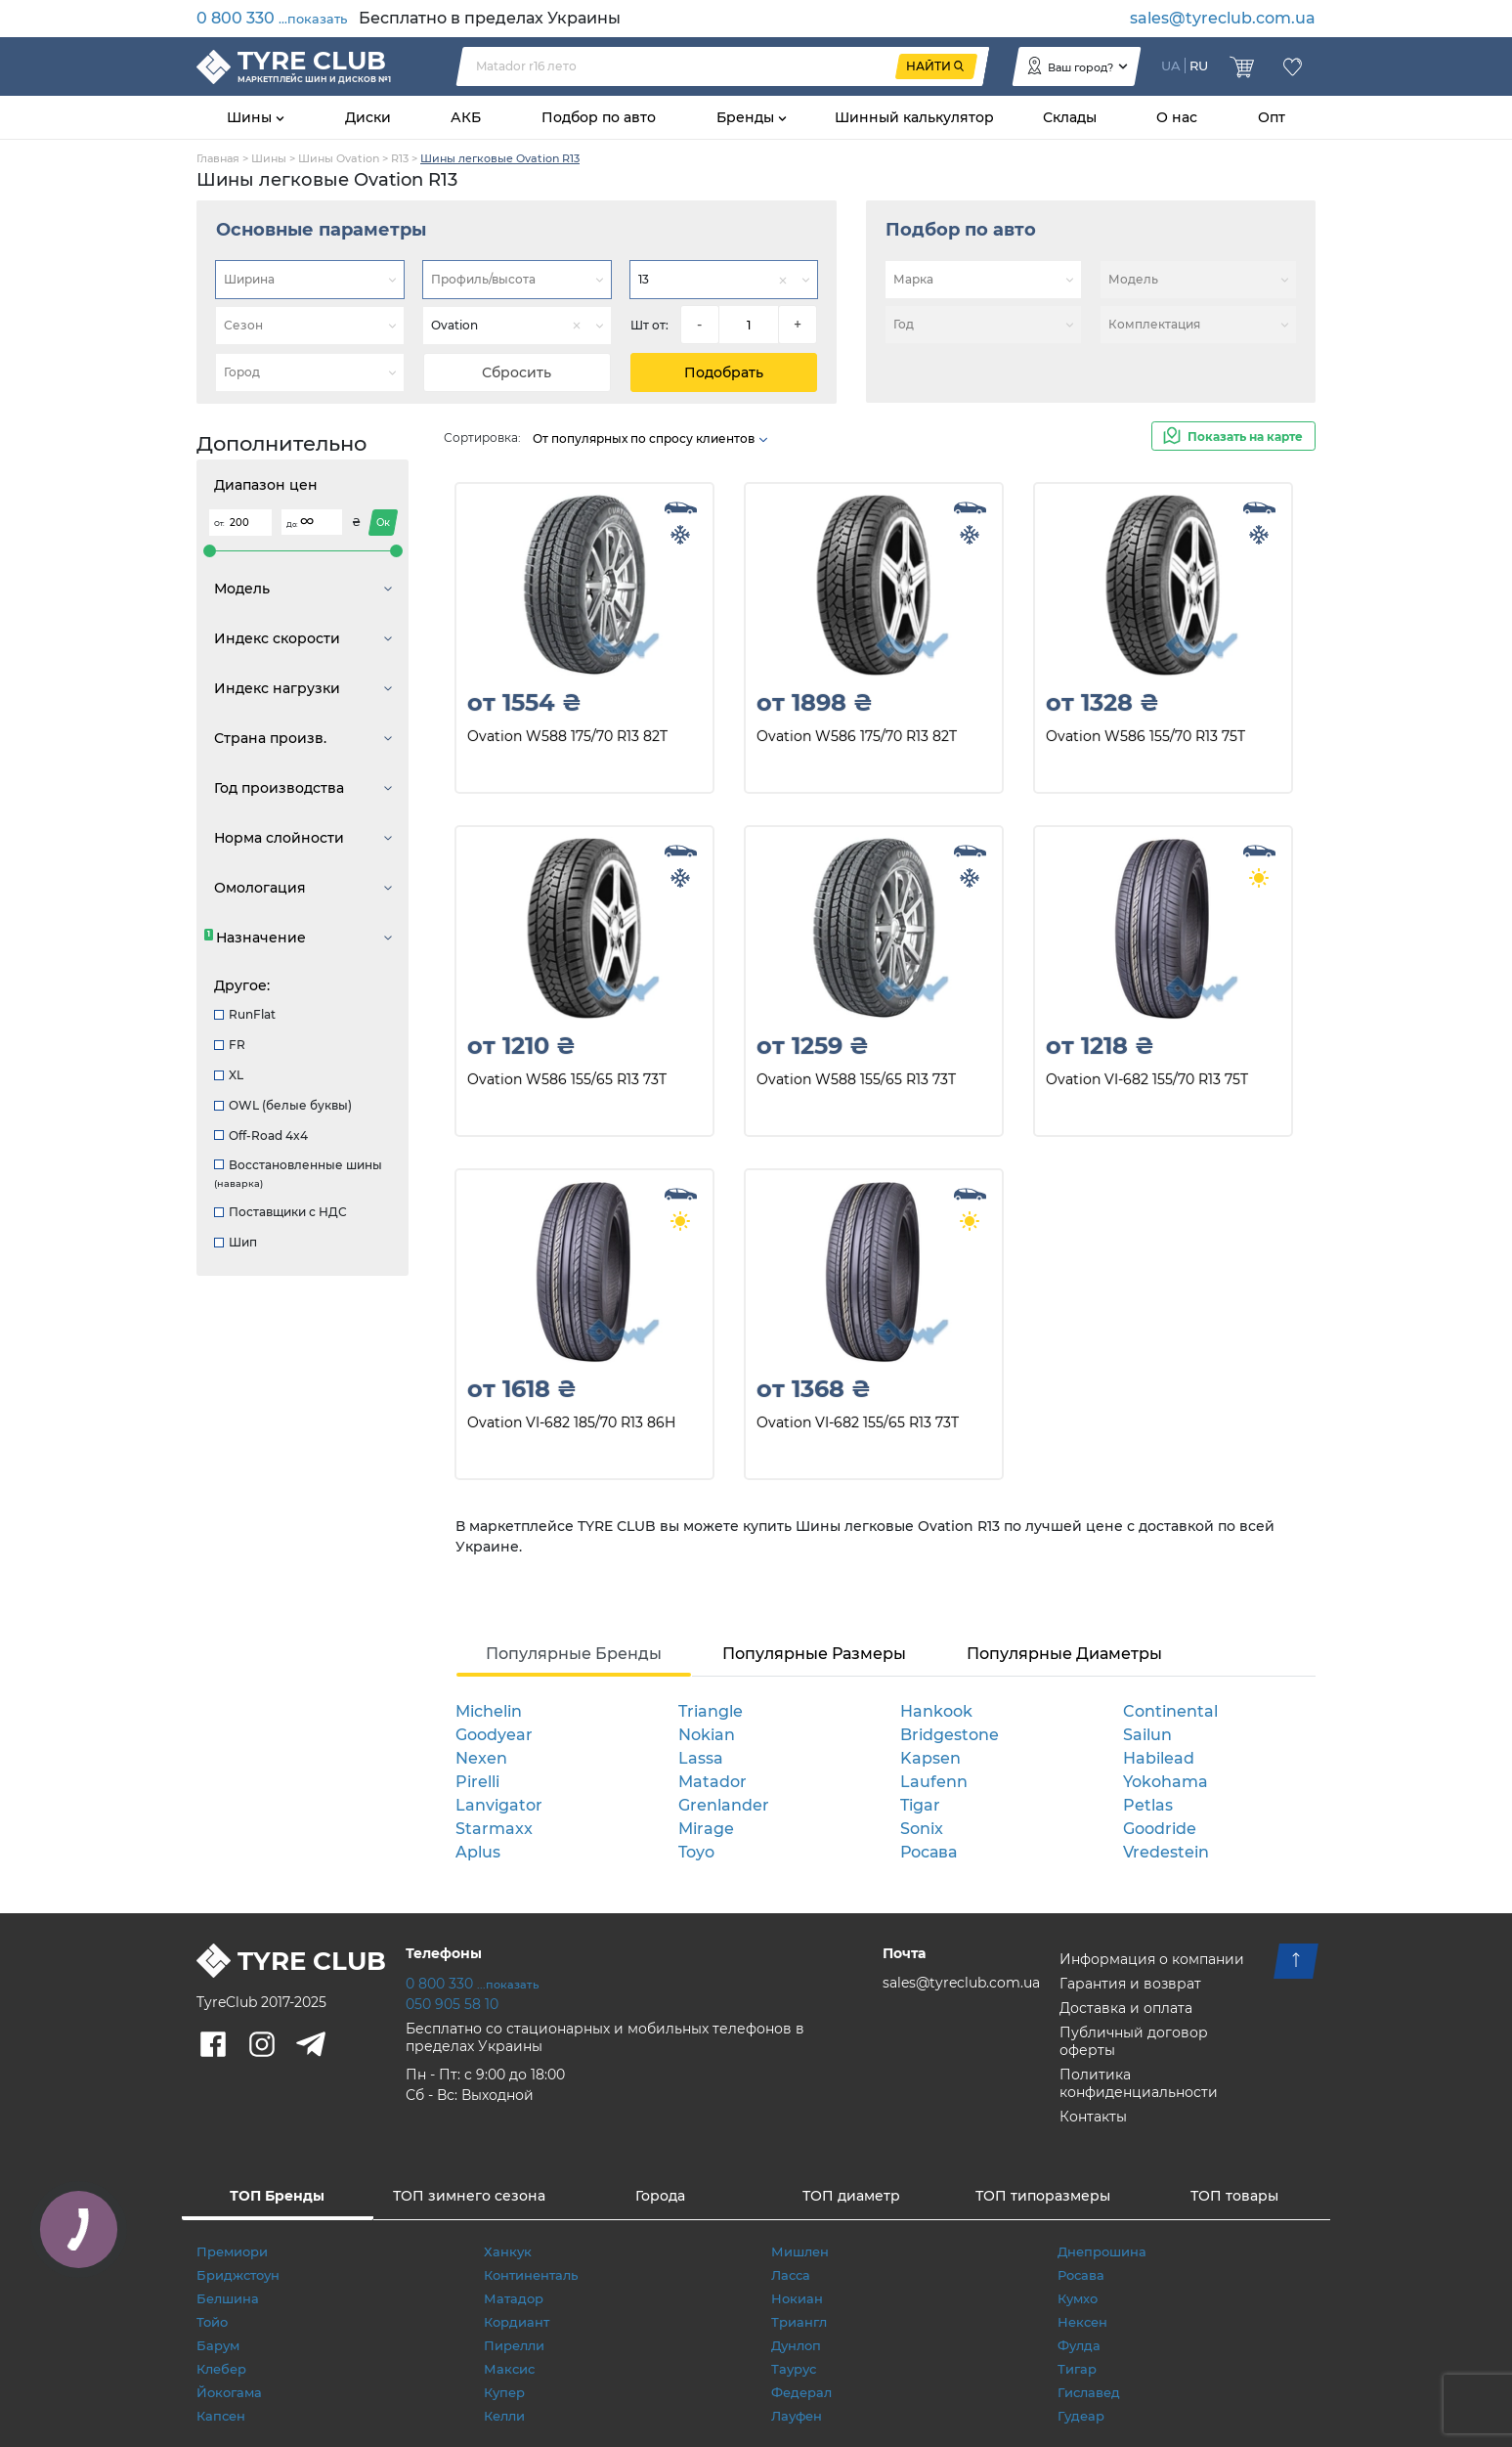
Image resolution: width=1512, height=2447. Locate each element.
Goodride (1159, 1828)
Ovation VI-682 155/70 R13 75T (1147, 1079)
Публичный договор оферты (1133, 2041)
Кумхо (1078, 2298)
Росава (928, 1852)
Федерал (801, 2392)
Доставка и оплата (1125, 2008)
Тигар (1077, 2369)
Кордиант (516, 2322)
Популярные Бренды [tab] (574, 1653)
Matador (712, 1781)
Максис (509, 2369)
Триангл (799, 2322)
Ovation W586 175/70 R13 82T (856, 736)
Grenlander (723, 1805)
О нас (1176, 117)
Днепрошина (1102, 2251)
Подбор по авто (598, 117)
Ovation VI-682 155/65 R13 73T (857, 1423)
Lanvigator (498, 1805)
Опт (1271, 117)
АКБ (466, 117)
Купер (504, 2392)
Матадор (513, 2298)
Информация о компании (1151, 1959)
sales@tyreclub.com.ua (1223, 18)
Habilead (1158, 1758)
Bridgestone (949, 1735)
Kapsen (930, 1758)
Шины (251, 117)
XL (228, 1075)
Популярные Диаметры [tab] (1064, 1653)
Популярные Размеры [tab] (814, 1653)
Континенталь (531, 2275)
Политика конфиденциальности (1138, 2083)
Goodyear (494, 1735)
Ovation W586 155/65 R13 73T (567, 1079)
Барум (217, 2345)
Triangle (710, 1711)
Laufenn (934, 1781)
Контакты (1093, 2116)
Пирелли (514, 2345)
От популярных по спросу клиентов (651, 438)
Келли (504, 2416)
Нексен (1082, 2322)
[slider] (209, 551)
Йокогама (229, 2392)
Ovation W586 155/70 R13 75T (1145, 736)
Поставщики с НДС (280, 1211)
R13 (400, 158)
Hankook (936, 1711)
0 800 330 (271, 18)
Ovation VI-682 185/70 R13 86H (571, 1423)
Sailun (1147, 1735)
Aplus (477, 1852)
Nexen (481, 1758)
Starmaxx (494, 1828)
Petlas (1148, 1805)
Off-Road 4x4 (261, 1135)
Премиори (232, 2251)
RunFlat (245, 1014)
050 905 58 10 (452, 2004)
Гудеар (1081, 2416)
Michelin (488, 1711)
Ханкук (508, 2251)
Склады (1070, 117)
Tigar (920, 1805)
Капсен (220, 2416)
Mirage (706, 1828)
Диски (368, 117)
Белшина (227, 2298)
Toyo (696, 1852)
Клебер (221, 2369)
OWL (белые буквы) (283, 1105)
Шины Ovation (338, 158)
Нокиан (797, 2298)
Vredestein (1166, 1852)
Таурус (793, 2369)
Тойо (212, 2322)
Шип (235, 1242)
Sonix (921, 1828)
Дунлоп (796, 2345)
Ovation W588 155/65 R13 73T (856, 1079)
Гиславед (1089, 2392)
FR (229, 1044)
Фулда (1079, 2345)
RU (1198, 65)
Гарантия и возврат (1130, 1983)
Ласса (790, 2275)
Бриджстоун (238, 2275)
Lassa (700, 1758)
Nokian (706, 1735)
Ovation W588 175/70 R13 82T (567, 736)
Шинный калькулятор (914, 117)
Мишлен (800, 2251)
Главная (217, 158)
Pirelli (477, 1781)
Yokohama (1165, 1781)
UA (1171, 65)
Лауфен (796, 2416)
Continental (1170, 1711)
